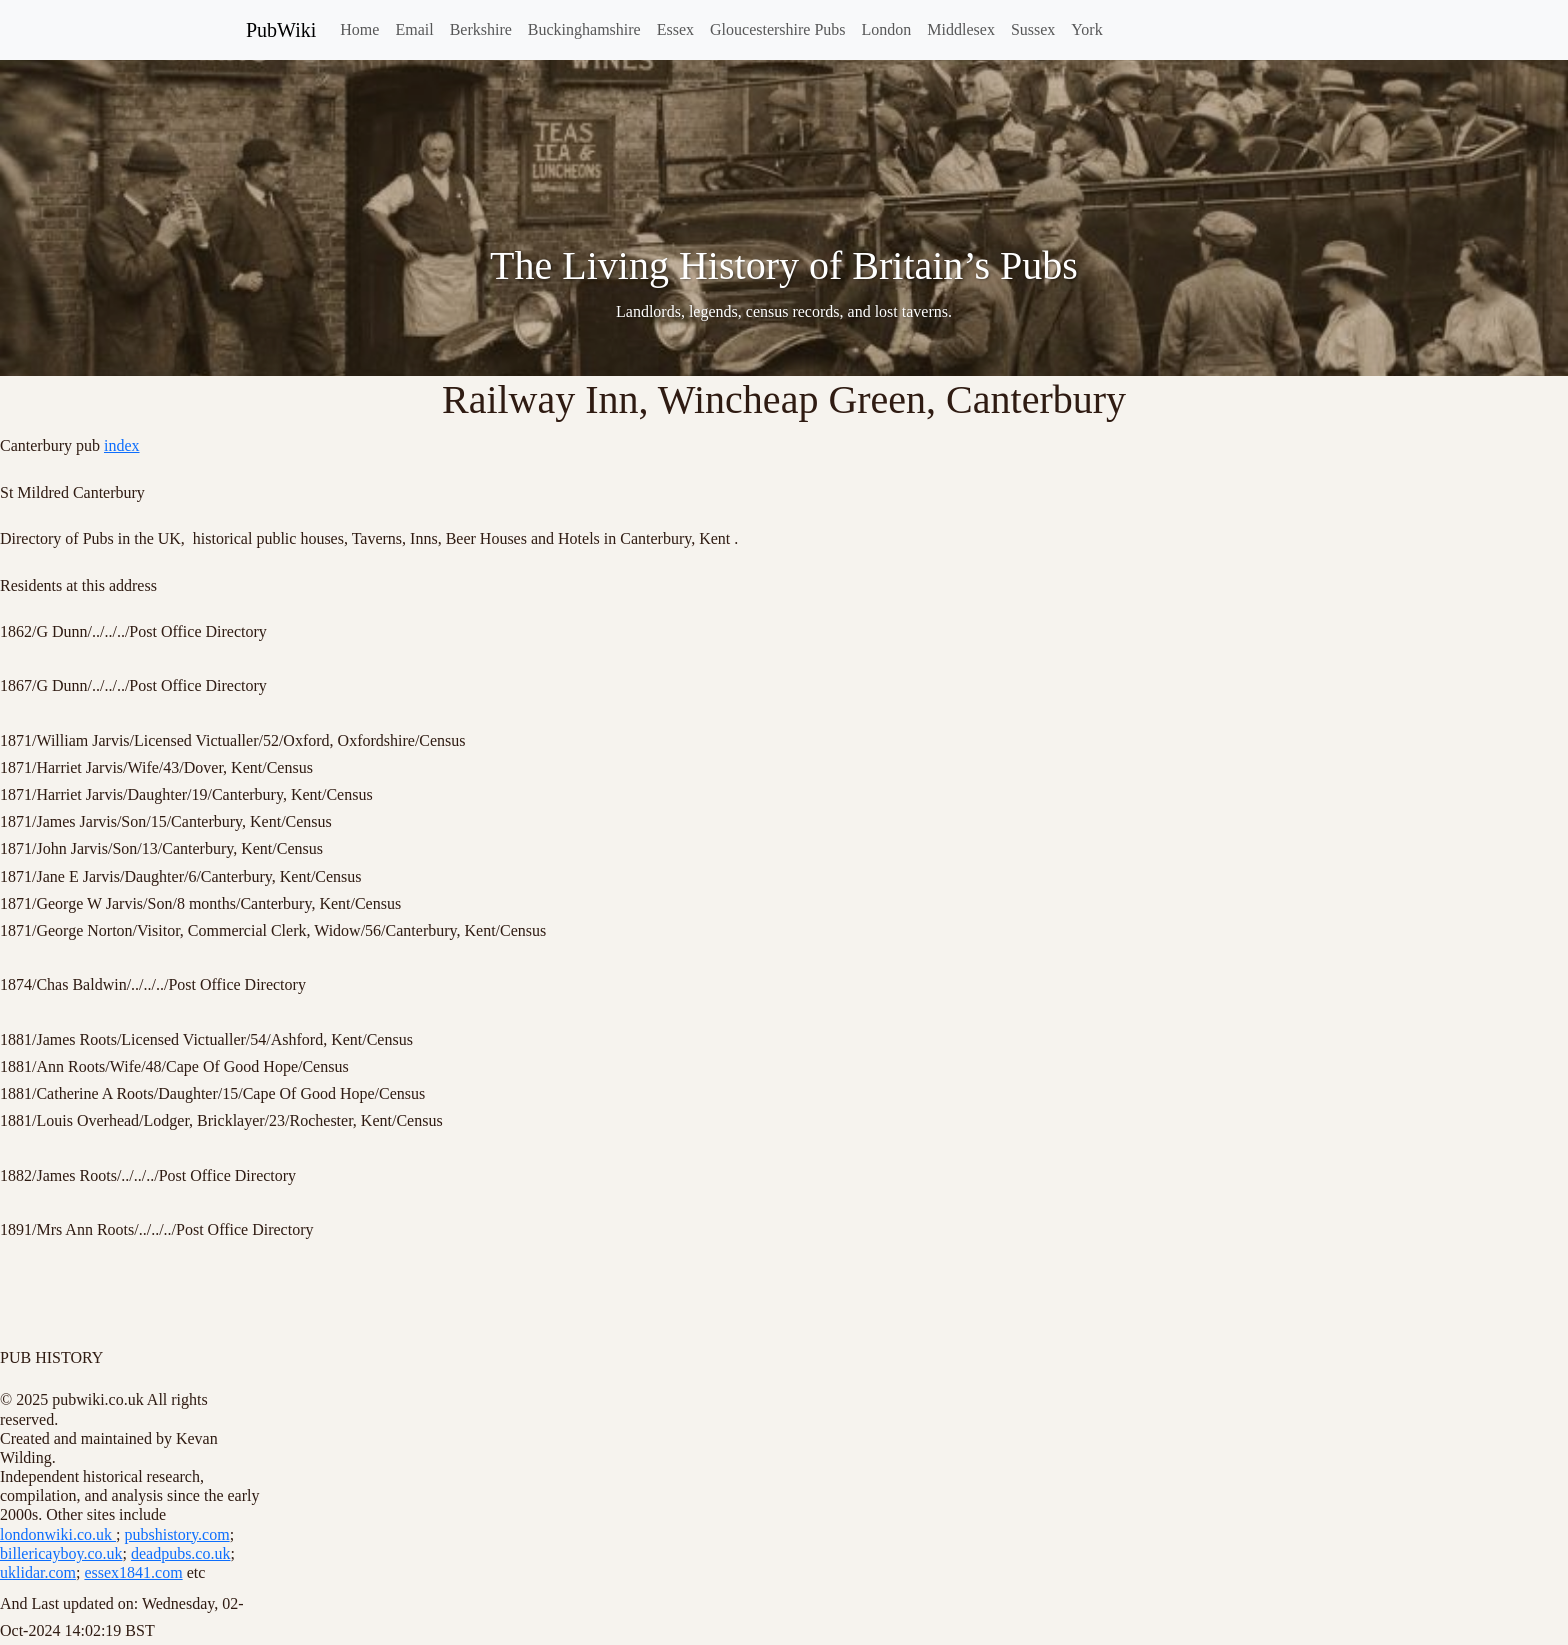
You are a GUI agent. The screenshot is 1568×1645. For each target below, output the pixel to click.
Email (414, 29)
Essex (675, 29)
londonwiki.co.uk (58, 1534)
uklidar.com (38, 1572)
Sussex (1033, 29)
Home (359, 29)
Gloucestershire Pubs (778, 29)
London (887, 29)
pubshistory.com (176, 1534)
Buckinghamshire (584, 29)
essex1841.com (133, 1572)
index (122, 445)
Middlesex (961, 29)
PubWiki (281, 30)
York (1086, 29)
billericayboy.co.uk (61, 1553)
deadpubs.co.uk (181, 1553)
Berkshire (481, 29)
